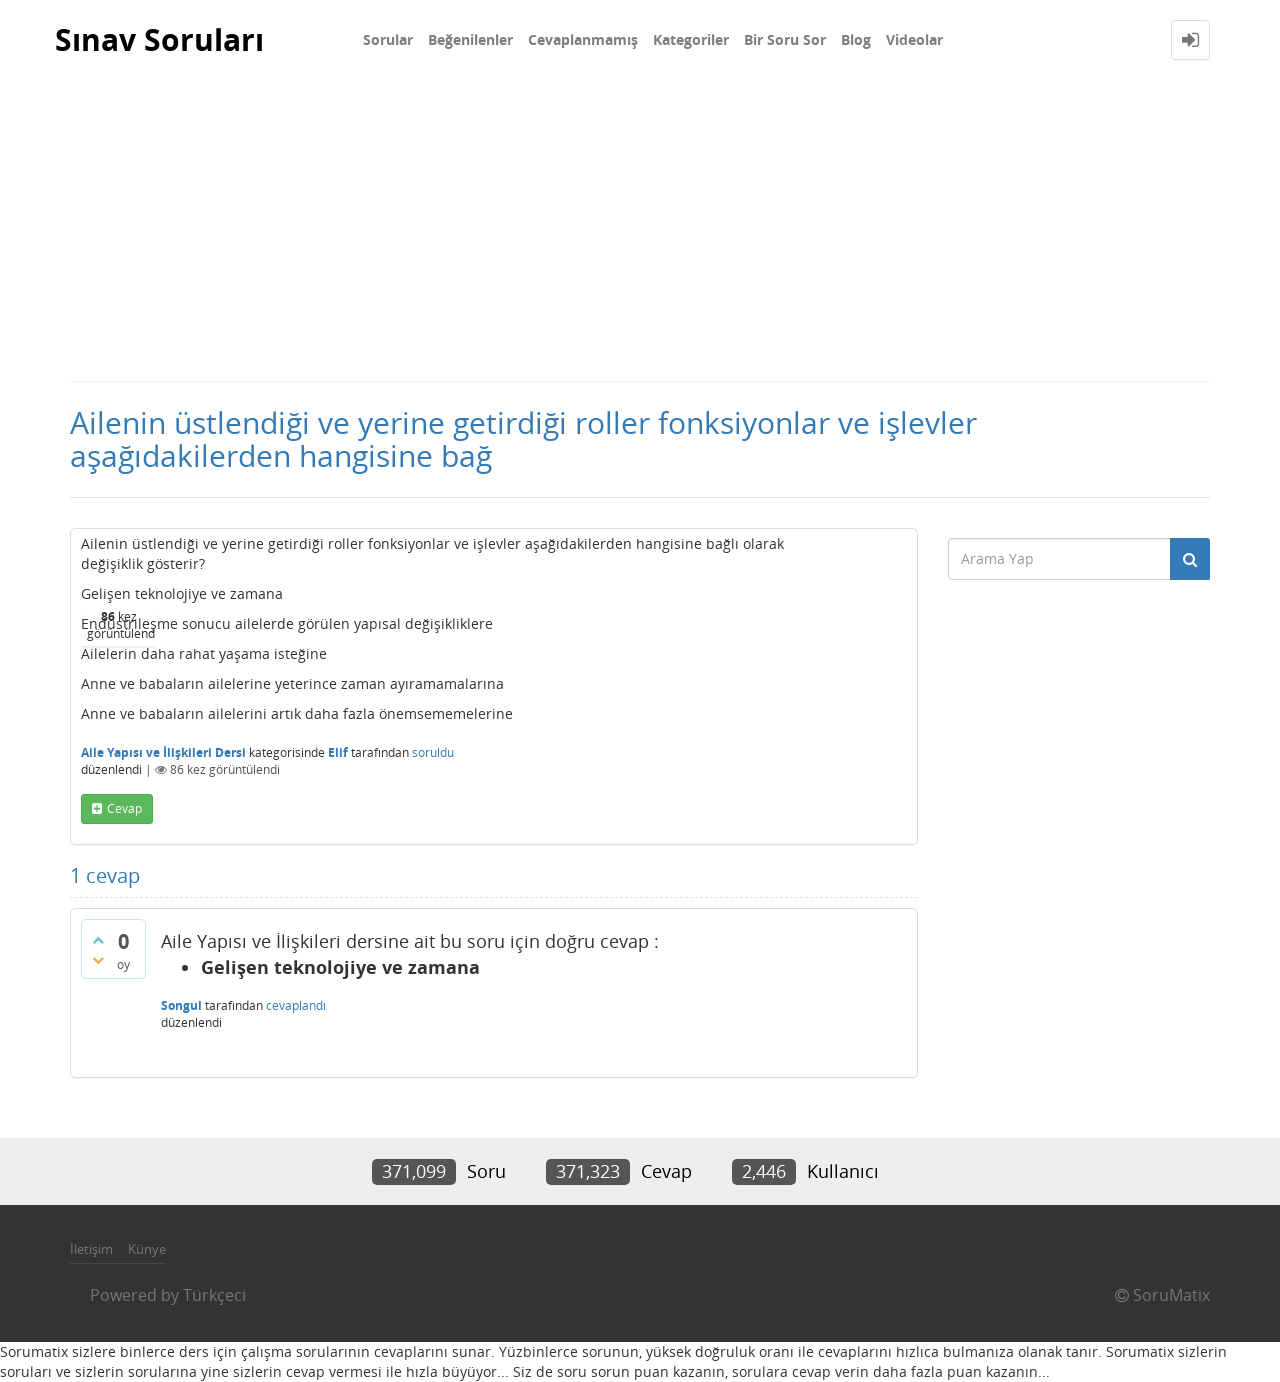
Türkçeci (214, 1295)
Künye (147, 1249)
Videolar (914, 39)
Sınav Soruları (159, 39)
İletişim (91, 1249)
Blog (856, 39)
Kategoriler (691, 39)
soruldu (433, 752)
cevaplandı (296, 1005)
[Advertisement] (640, 230)
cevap (124, 808)
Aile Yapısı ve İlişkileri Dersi (163, 752)
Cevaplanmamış (583, 39)
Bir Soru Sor (785, 39)
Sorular (388, 39)
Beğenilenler (470, 39)
